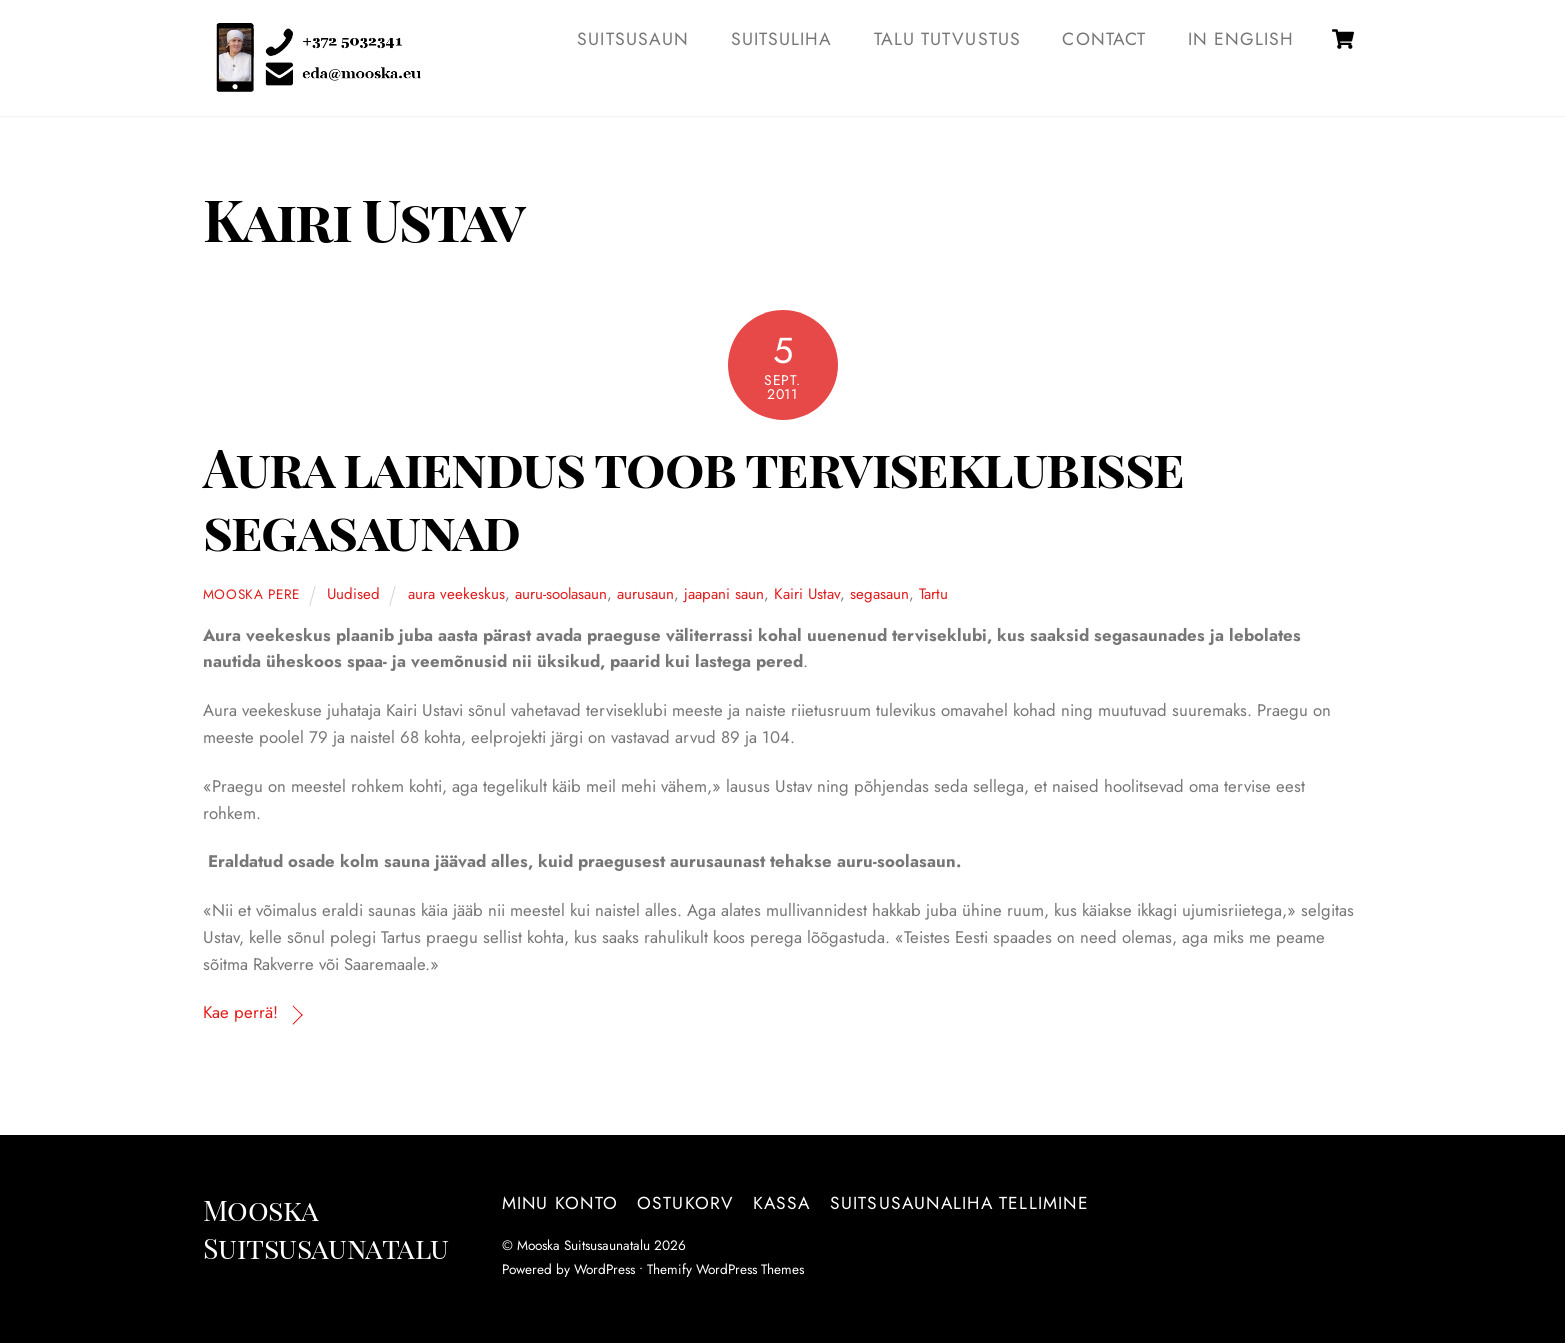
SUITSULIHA (782, 39)
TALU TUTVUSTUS (947, 39)
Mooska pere (252, 594)
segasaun (879, 594)
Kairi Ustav (807, 594)
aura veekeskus (456, 594)
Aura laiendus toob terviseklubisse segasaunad (693, 497)
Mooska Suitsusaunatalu (583, 1245)
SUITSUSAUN (633, 39)
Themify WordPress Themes (725, 1269)
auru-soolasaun (561, 594)
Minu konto (560, 1203)
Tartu (933, 594)
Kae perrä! (240, 1012)
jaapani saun (724, 594)
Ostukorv (685, 1203)
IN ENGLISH (1241, 39)
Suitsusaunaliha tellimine (959, 1203)
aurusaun (645, 594)
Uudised (353, 594)
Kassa (782, 1203)
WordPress (604, 1269)
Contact (1103, 39)
